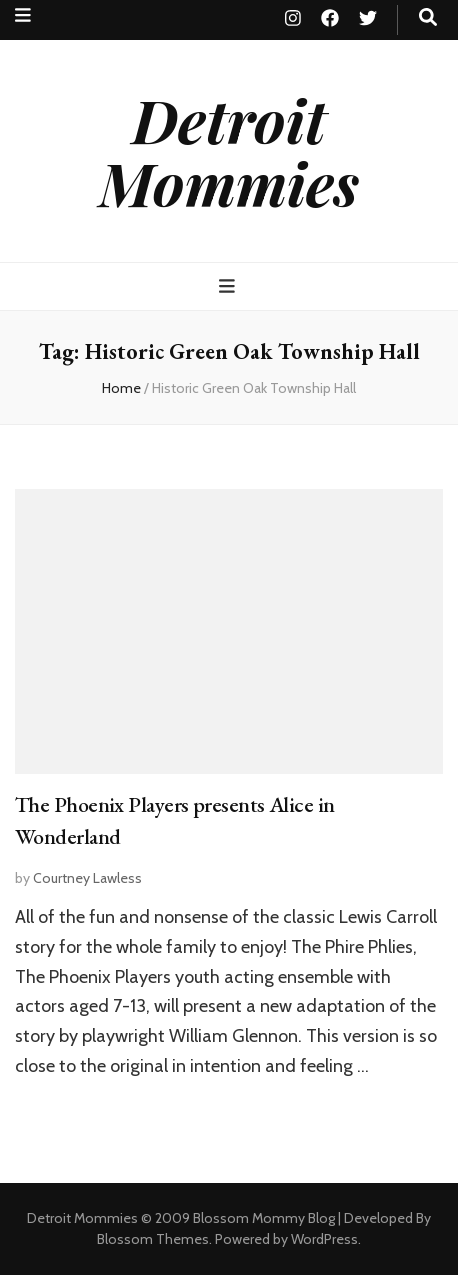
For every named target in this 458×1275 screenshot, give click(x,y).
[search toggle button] (428, 17)
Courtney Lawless (87, 878)
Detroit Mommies (229, 150)
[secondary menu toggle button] (23, 15)
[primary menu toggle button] (229, 286)
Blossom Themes (153, 1239)
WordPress (324, 1239)
